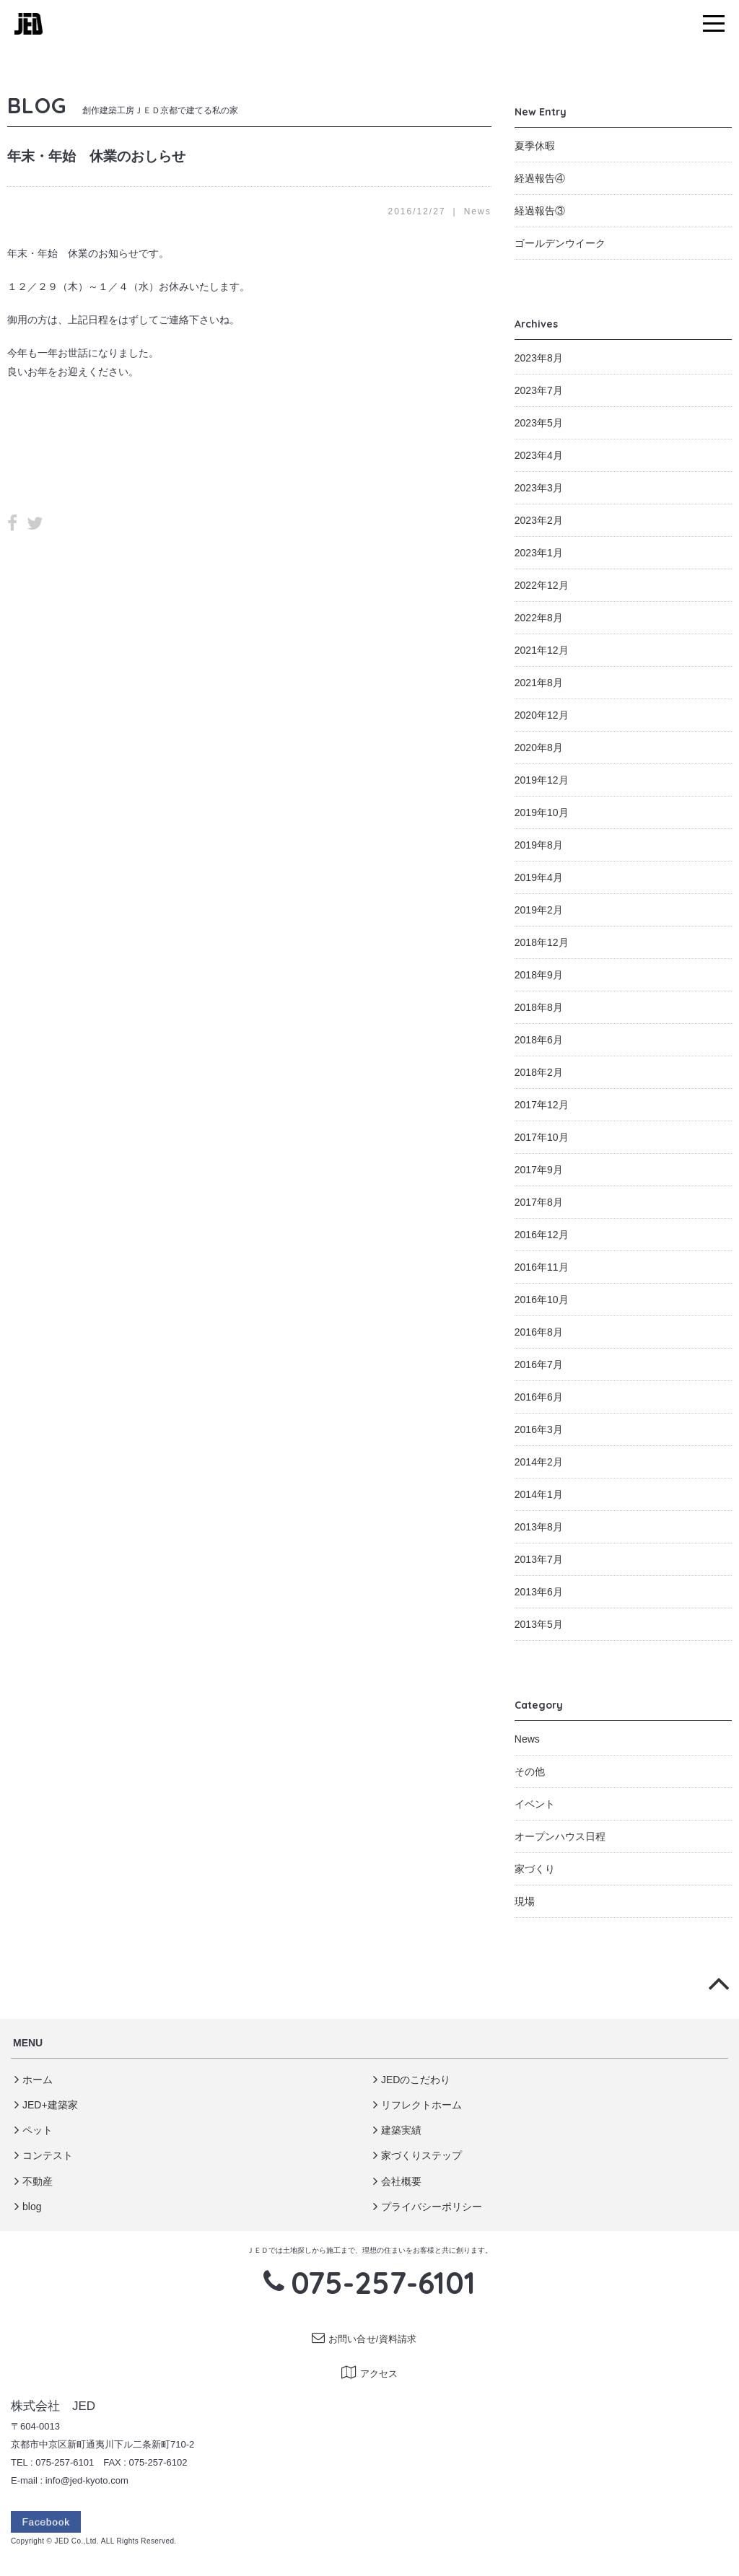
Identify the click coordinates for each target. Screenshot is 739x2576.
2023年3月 (539, 488)
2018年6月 (539, 1040)
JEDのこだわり (411, 2079)
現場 (525, 1901)
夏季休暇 (535, 146)
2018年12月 (542, 942)
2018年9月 (539, 975)
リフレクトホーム (417, 2105)
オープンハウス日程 (560, 1836)
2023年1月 (539, 552)
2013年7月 (539, 1559)
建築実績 (397, 2130)
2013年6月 (539, 1592)
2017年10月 (542, 1137)
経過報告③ (540, 210)
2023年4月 (539, 455)
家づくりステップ (417, 2155)
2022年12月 (542, 585)
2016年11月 (542, 1267)
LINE (63, 524)
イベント (535, 1804)
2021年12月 (542, 650)
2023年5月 (539, 423)
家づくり (535, 1869)
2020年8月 (539, 747)
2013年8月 (539, 1527)
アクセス (369, 2373)
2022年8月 (539, 617)
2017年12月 (542, 1104)
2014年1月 (539, 1494)
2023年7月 (539, 390)
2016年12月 (542, 1234)
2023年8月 (539, 358)
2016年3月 (539, 1429)
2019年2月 (539, 910)
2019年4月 (539, 877)
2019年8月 (539, 845)
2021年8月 (539, 682)
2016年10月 (542, 1299)
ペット (33, 2130)
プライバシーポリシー (427, 2206)
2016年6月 (539, 1397)
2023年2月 (539, 520)
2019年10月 (542, 812)
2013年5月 (539, 1624)
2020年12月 (542, 715)
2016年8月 (539, 1332)
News (477, 211)
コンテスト (43, 2155)
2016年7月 (539, 1364)
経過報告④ (540, 178)
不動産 (33, 2181)
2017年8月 (539, 1202)
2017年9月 (539, 1169)
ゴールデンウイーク (560, 243)
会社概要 (397, 2181)
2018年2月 (539, 1072)
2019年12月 (542, 780)
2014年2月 (539, 1462)
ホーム (33, 2079)
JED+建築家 (46, 2105)
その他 (530, 1771)
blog (27, 2206)
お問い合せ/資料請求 (364, 2339)
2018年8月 (539, 1007)
